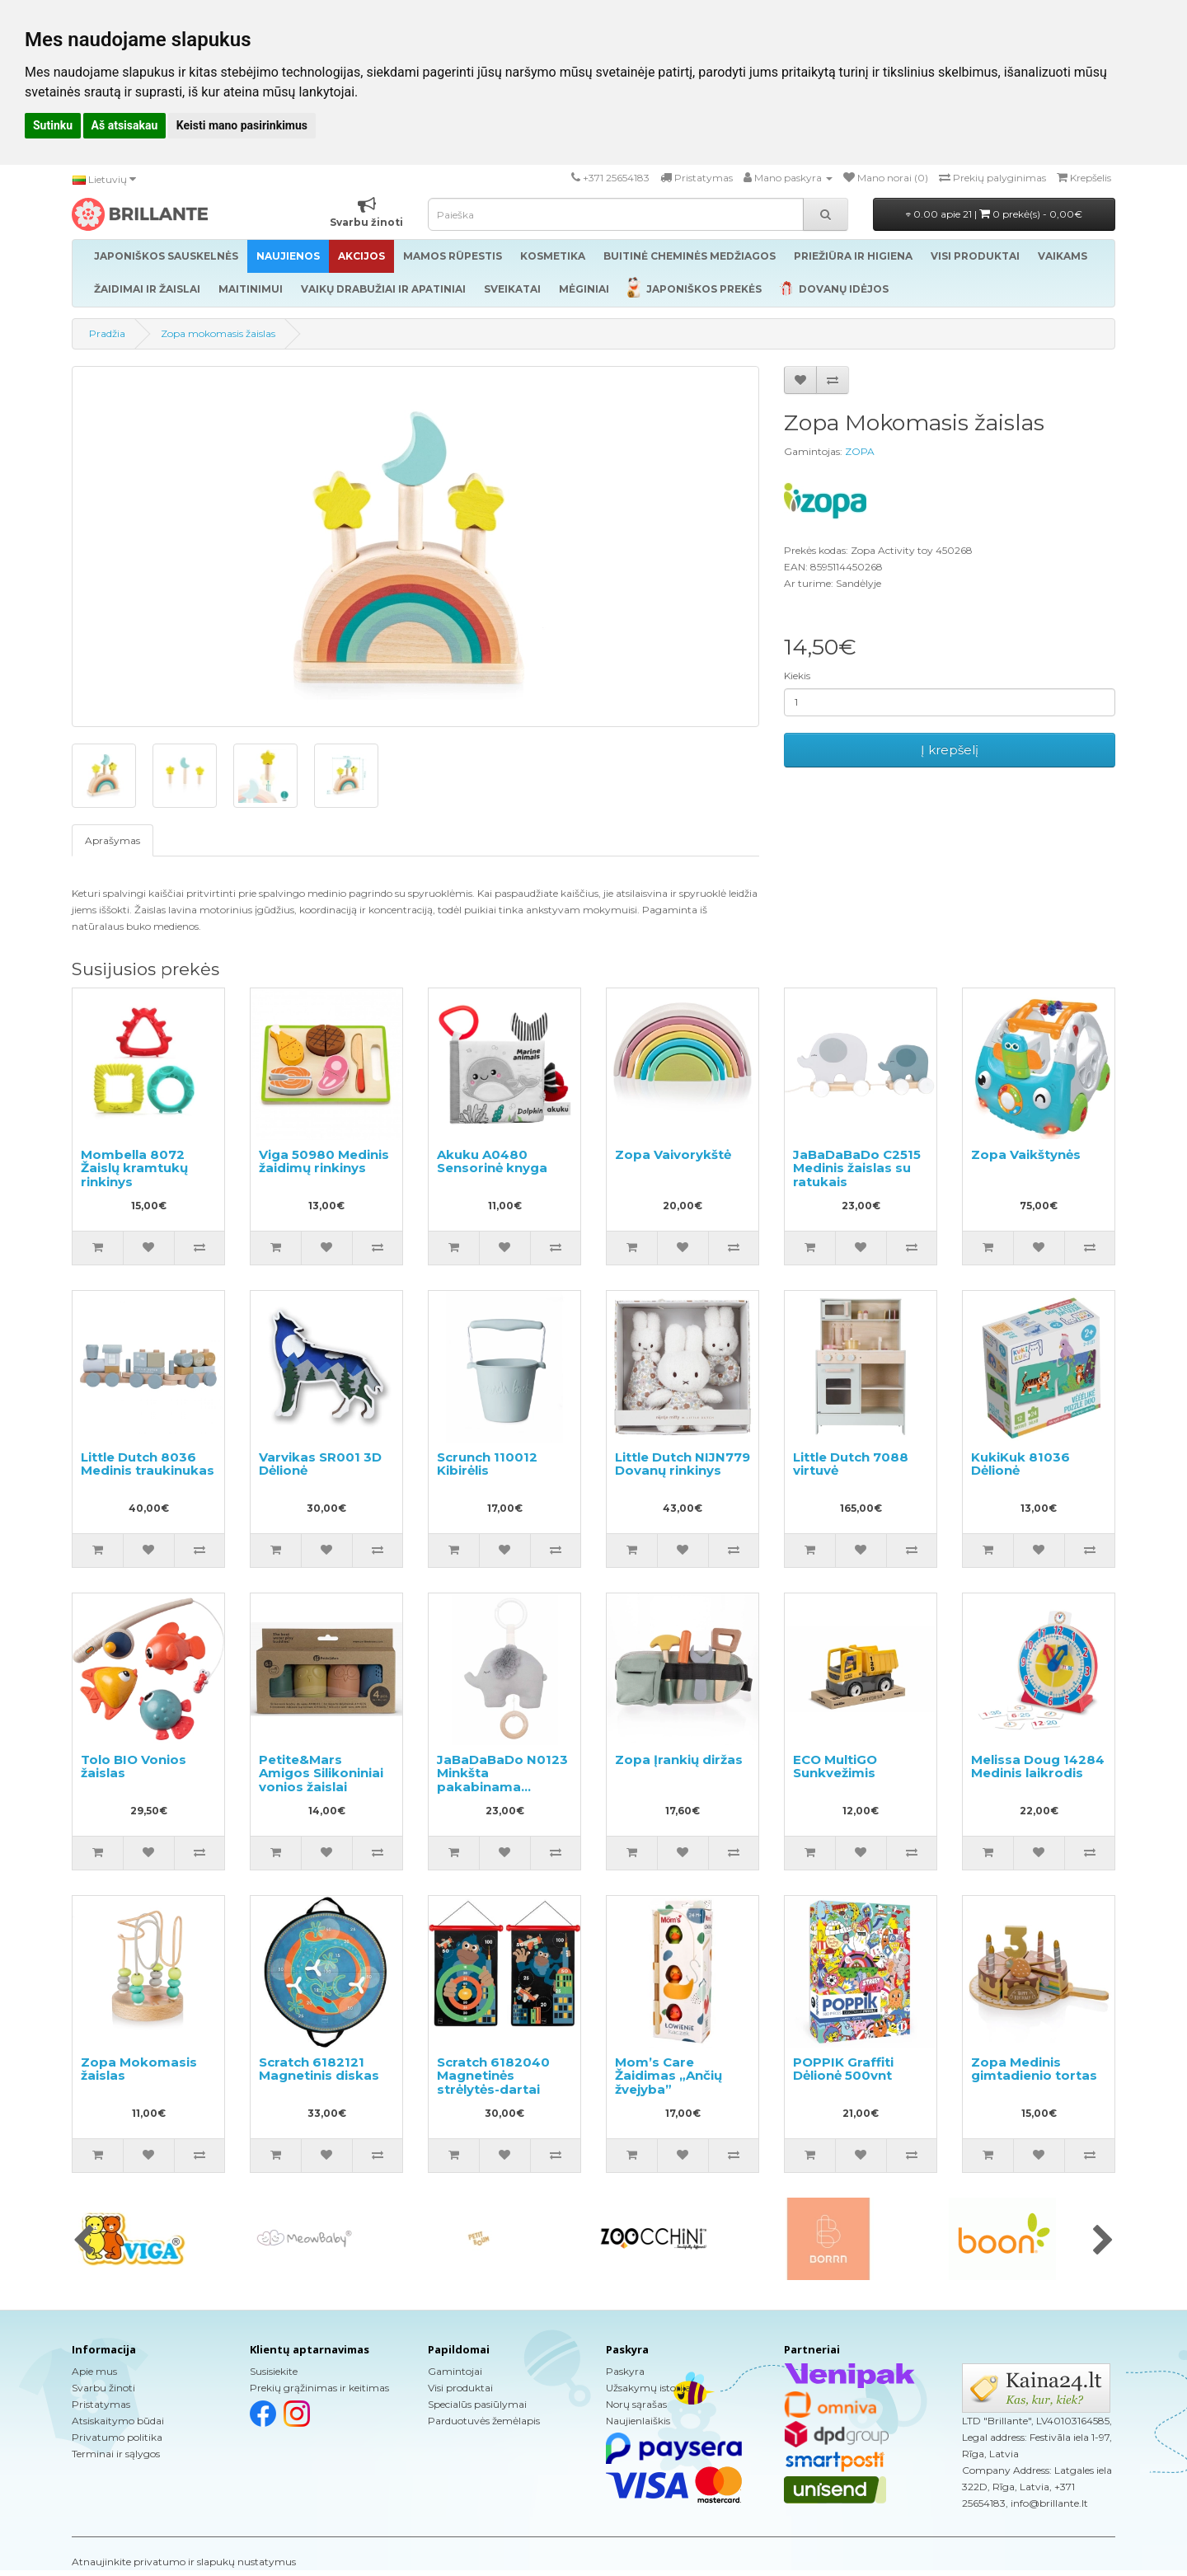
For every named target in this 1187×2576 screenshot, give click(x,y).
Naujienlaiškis (638, 2420)
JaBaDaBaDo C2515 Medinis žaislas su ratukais (857, 1168)
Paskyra (625, 2371)
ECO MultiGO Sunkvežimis (835, 1766)
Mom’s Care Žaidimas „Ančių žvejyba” (668, 2075)
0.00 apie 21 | (994, 214)
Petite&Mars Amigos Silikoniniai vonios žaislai (321, 1773)
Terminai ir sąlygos (116, 2453)
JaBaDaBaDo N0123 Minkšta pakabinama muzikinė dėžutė (502, 1780)
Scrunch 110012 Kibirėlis (487, 1464)
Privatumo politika (117, 2437)
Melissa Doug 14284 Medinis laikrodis (1038, 1766)
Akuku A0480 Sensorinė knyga (492, 1161)
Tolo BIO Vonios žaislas (133, 1766)
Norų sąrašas (636, 2404)
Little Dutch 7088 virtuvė (850, 1464)
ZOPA (860, 451)
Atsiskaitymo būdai (118, 2420)
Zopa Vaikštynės (1026, 1154)
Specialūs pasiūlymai (477, 2404)
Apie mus (94, 2371)
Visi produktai (460, 2387)
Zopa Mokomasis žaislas (139, 2069)
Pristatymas (101, 2404)
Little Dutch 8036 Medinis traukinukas (147, 1464)
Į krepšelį (949, 750)
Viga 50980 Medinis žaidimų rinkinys (324, 1161)
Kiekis (797, 675)
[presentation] (84, 2241)
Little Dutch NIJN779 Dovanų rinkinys (682, 1464)
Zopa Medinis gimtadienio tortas (1034, 2069)
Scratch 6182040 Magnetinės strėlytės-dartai (493, 2075)
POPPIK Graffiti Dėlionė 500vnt (843, 2069)
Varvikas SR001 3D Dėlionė (320, 1464)
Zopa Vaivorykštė (673, 1154)
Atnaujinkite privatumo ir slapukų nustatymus (184, 2561)
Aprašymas (112, 840)
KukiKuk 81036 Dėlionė (1020, 1464)
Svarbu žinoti (103, 2387)
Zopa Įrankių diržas (679, 1759)
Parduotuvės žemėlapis (484, 2420)
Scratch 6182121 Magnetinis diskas (319, 2069)
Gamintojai (455, 2371)
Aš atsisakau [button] (124, 125)
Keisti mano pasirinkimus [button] (241, 125)
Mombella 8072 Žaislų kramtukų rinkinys (134, 1168)
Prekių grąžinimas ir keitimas (319, 2387)
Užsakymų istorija (648, 2387)
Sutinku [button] (53, 125)
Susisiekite (274, 2371)
